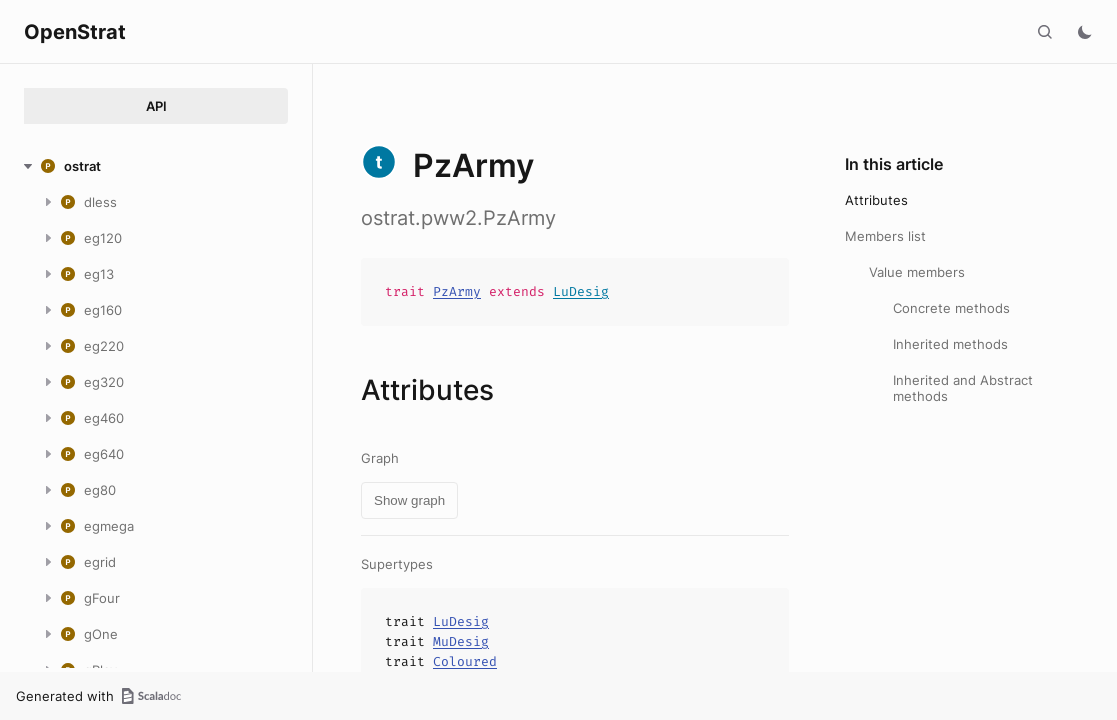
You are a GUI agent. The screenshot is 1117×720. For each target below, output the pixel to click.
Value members (917, 272)
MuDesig (461, 641)
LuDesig (581, 291)
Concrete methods (951, 308)
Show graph (409, 500)
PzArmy (457, 291)
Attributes (876, 200)
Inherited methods (950, 344)
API (156, 106)
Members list (885, 236)
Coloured (465, 661)
